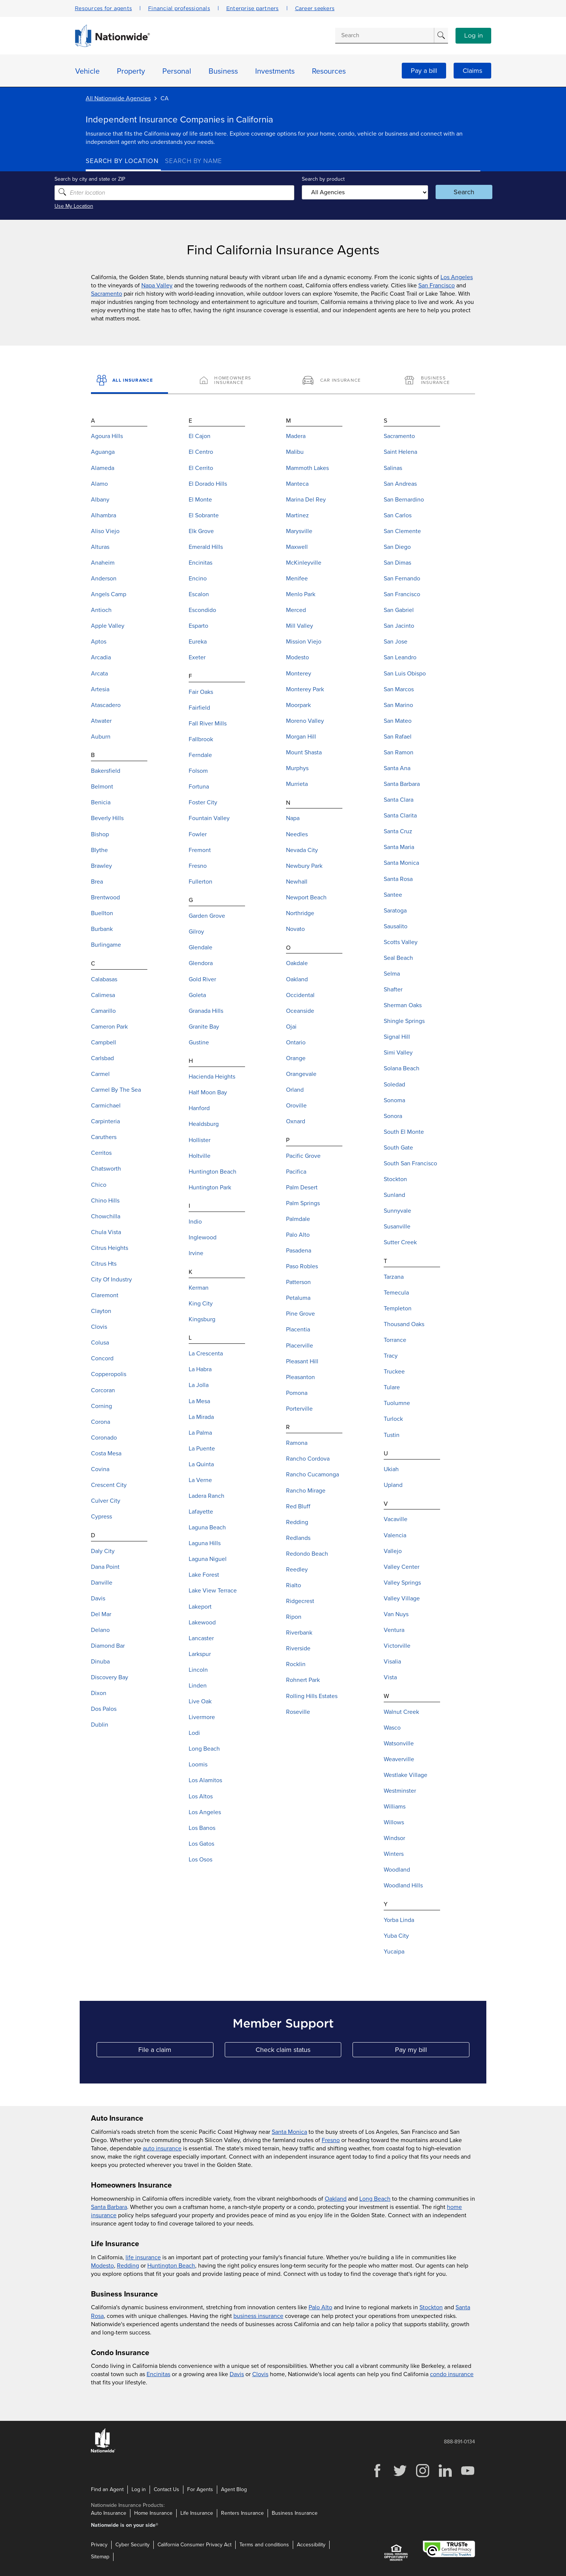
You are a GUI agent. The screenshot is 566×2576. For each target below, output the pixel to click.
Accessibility (311, 2544)
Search (443, 192)
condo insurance (452, 2374)
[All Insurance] (129, 380)
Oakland (336, 2198)
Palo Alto (320, 2307)
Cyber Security (132, 2544)
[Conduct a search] (384, 35)
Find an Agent (107, 2489)
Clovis (260, 2374)
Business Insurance (295, 2513)
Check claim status (298, 2051)
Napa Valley (157, 285)
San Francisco (436, 285)
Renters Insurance (242, 2513)
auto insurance (162, 2148)
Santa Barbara (109, 2207)
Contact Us (166, 2489)
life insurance (143, 2257)
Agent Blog (234, 2489)
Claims (472, 70)
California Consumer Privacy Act (194, 2544)
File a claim (175, 2051)
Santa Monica (289, 2131)
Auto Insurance (108, 2513)
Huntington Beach (171, 2265)
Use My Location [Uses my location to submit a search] (105, 206)
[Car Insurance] (334, 380)
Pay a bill (424, 70)
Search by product (320, 179)
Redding (128, 2265)
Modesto (102, 2265)
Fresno (331, 2140)
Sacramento (106, 294)
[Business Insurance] (436, 380)
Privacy (99, 2544)
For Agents (200, 2489)
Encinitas (158, 2374)
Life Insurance (196, 2513)
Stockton (431, 2307)
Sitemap (100, 2556)
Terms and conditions (264, 2544)
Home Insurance (153, 2513)
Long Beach (374, 2198)
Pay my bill (432, 2051)
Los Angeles (456, 277)
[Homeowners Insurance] (231, 380)
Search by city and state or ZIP (121, 179)
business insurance (258, 2315)
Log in (473, 35)
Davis (237, 2374)
